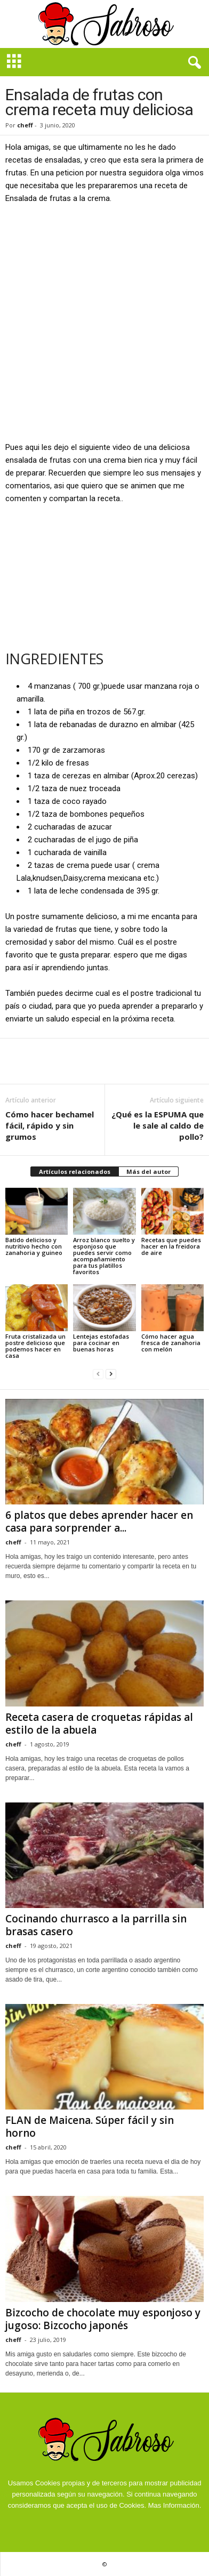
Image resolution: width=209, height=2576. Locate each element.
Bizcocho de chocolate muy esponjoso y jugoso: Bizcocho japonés (102, 2319)
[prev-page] (98, 1373)
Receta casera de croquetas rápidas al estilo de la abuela (99, 1723)
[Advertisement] (104, 322)
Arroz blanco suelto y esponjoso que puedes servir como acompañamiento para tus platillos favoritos (104, 1256)
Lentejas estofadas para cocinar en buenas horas (101, 1342)
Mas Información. (175, 2505)
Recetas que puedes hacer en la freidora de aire (171, 1246)
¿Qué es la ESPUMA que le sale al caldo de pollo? (157, 1125)
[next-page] (111, 1373)
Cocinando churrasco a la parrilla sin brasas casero (96, 1925)
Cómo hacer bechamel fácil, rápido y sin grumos (49, 1125)
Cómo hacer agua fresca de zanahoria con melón (170, 1342)
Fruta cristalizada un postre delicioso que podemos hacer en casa (35, 1345)
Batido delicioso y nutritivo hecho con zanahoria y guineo (33, 1246)
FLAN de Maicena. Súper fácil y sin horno (89, 2126)
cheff (25, 125)
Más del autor (148, 1172)
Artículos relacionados (74, 1172)
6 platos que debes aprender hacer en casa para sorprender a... (99, 1521)
